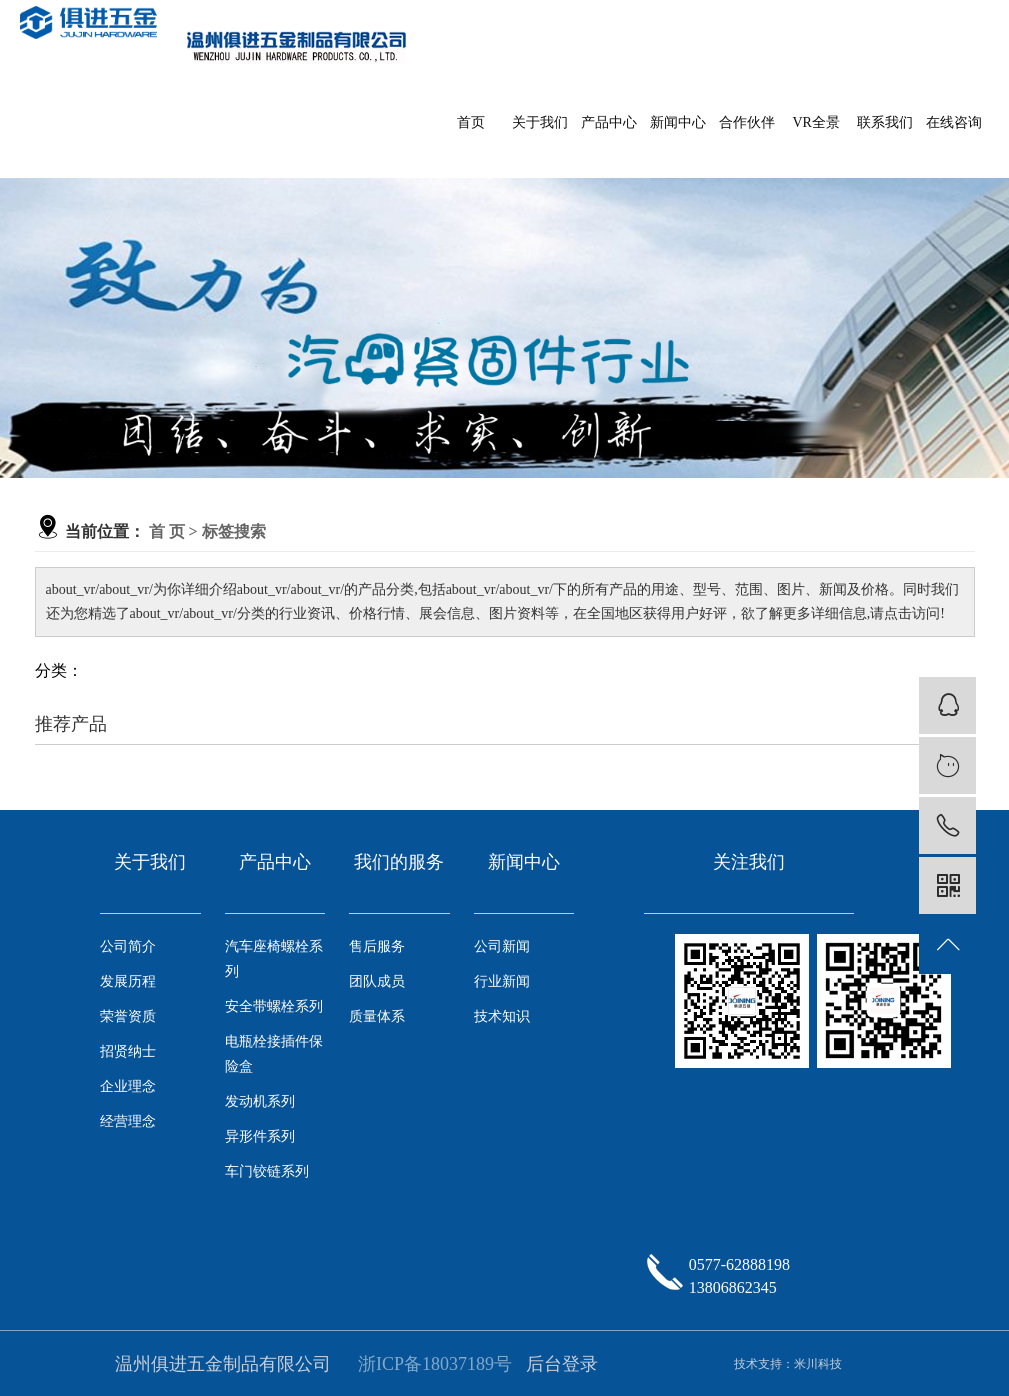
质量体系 (377, 1016)
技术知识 (502, 1016)
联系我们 (885, 122)
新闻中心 (678, 122)
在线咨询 (954, 122)
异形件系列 (260, 1136)
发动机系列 (260, 1101)
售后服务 (377, 946)
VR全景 (815, 122)
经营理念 (128, 1121)
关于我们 (540, 122)
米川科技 (818, 1364)
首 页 (167, 531)
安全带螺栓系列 (274, 1006)
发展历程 (128, 981)
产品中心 (609, 122)
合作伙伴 (747, 122)
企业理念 (128, 1086)
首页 (471, 122)
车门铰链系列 (267, 1171)
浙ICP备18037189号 (435, 1364)
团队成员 (377, 981)
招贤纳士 (128, 1051)
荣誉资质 (128, 1016)
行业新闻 (502, 981)
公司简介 (128, 946)
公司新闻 (502, 946)
